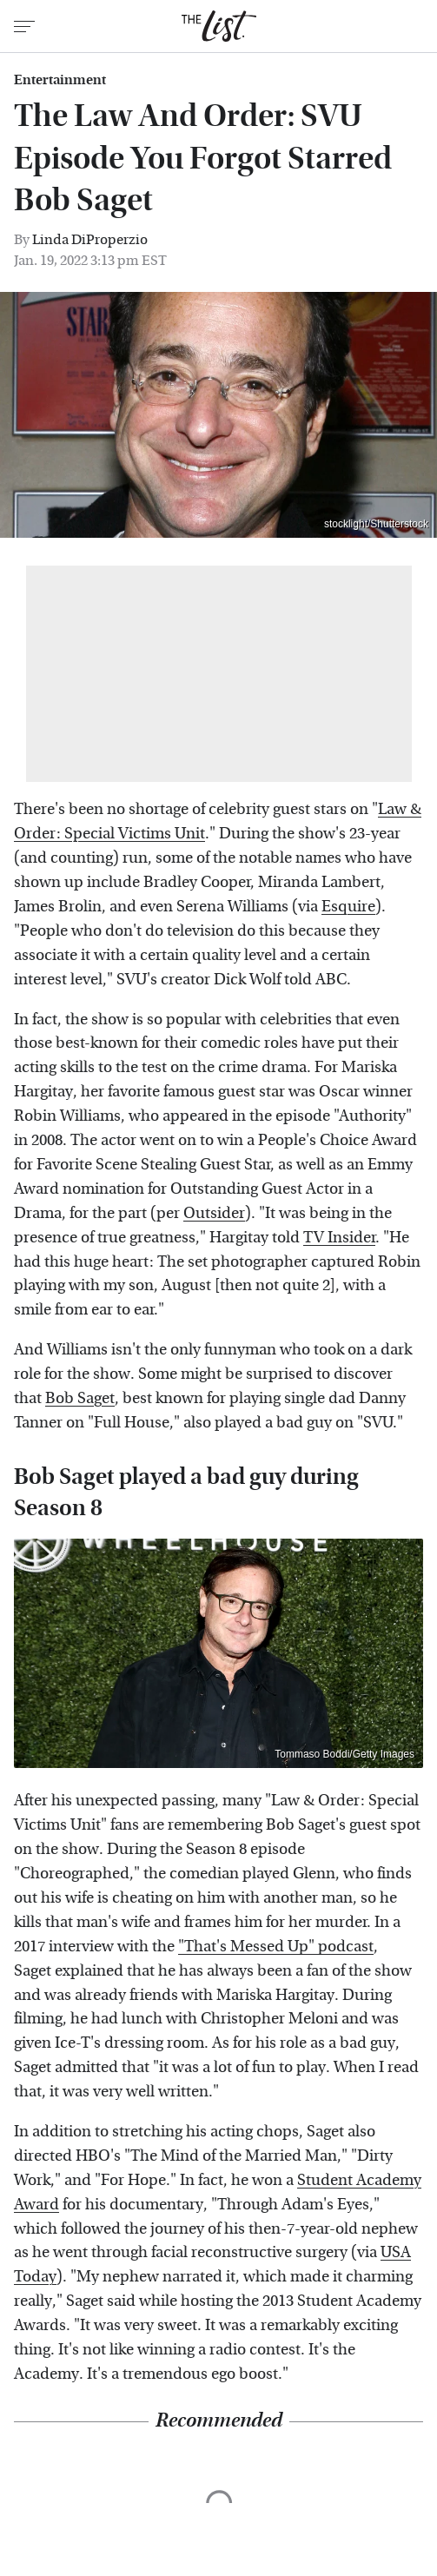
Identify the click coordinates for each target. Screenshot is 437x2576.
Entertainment (60, 80)
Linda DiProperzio (90, 239)
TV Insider (339, 1237)
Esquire (348, 906)
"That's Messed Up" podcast (276, 1946)
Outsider (214, 1213)
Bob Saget (80, 1398)
